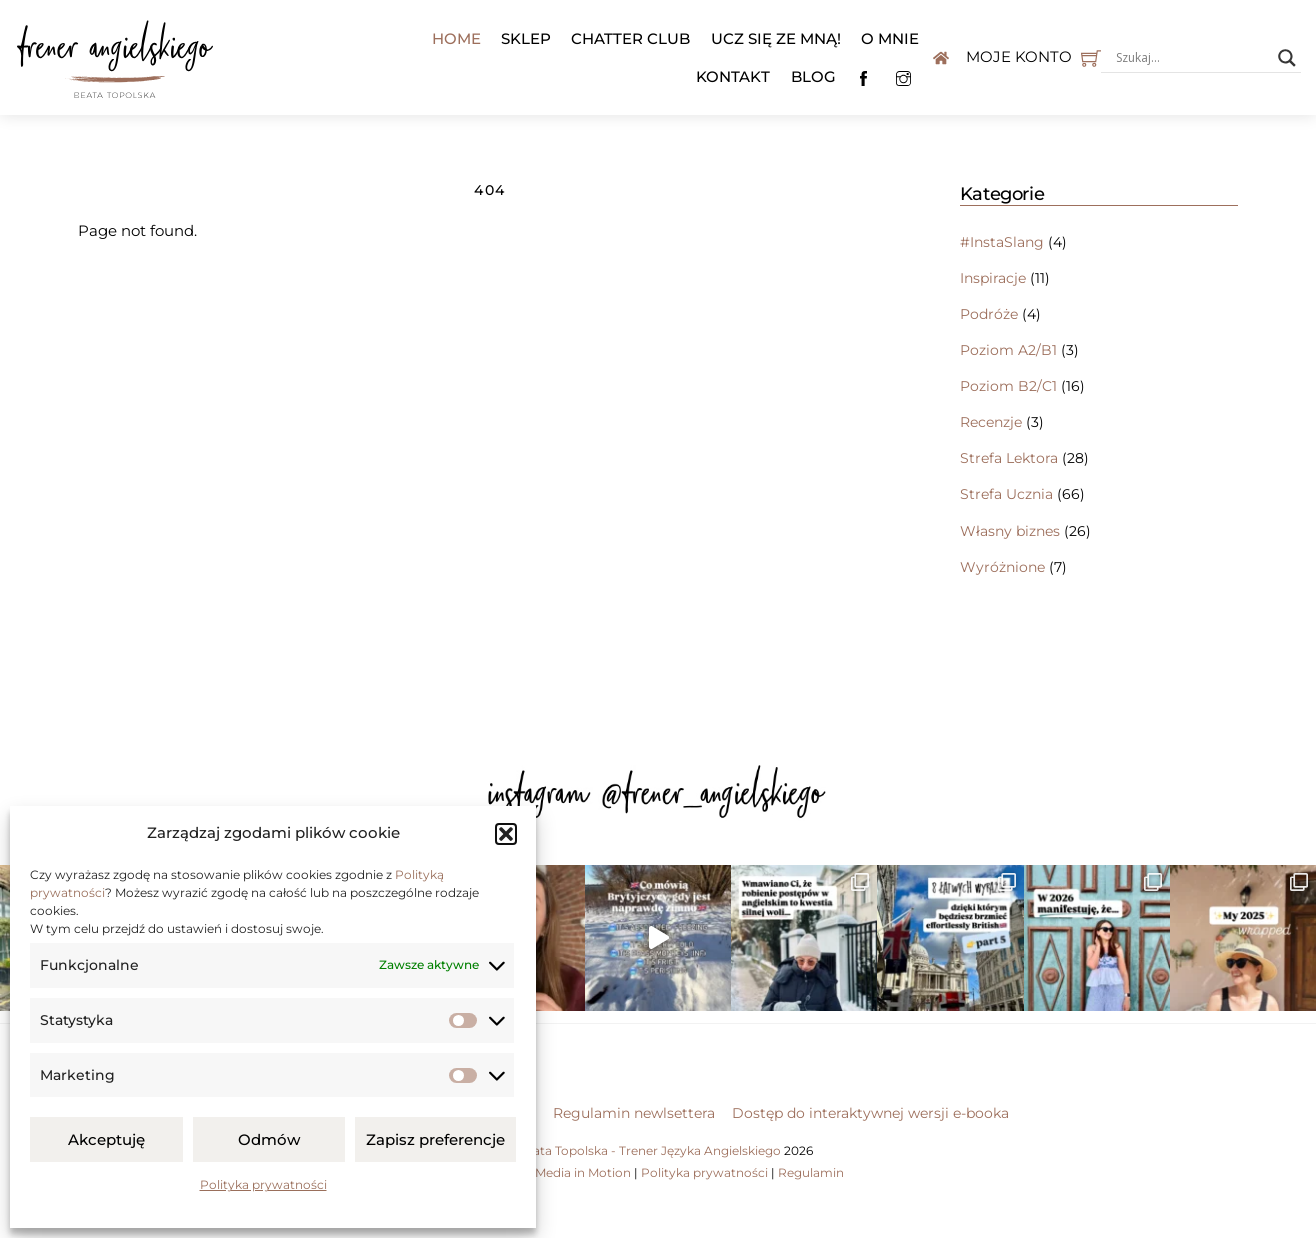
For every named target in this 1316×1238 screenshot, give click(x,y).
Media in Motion (583, 1172)
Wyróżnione (1002, 567)
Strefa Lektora (1009, 458)
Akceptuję (106, 1139)
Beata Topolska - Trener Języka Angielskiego (649, 1150)
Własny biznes (1010, 531)
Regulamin (811, 1172)
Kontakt (733, 76)
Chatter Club (630, 38)
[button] (506, 834)
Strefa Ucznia (1006, 494)
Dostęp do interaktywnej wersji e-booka (870, 1113)
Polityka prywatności (263, 1184)
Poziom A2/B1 (1008, 350)
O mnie (890, 38)
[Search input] (1192, 58)
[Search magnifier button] (1287, 58)
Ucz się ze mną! (776, 38)
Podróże (989, 314)
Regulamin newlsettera (634, 1113)
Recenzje (991, 422)
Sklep (526, 38)
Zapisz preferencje (435, 1139)
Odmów (269, 1139)
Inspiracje (993, 278)
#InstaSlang (1002, 242)
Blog (813, 76)
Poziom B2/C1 (1008, 386)
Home (456, 38)
